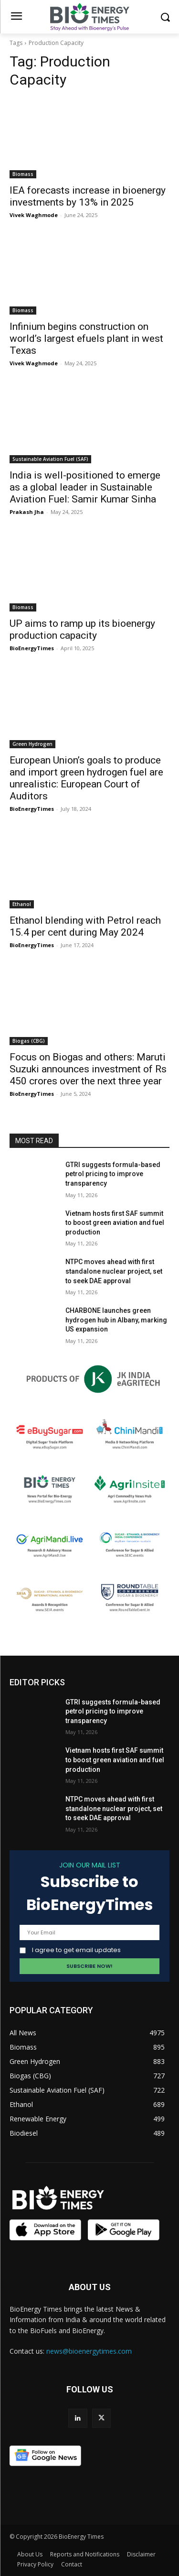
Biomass (22, 174)
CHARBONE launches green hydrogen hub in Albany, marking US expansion (116, 1320)
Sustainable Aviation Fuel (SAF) (50, 459)
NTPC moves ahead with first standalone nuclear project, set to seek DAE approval (113, 1271)
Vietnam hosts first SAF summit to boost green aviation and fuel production (114, 1223)
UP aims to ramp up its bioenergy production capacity (82, 629)
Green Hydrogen (32, 744)
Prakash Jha (27, 511)
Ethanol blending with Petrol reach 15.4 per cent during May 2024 (85, 926)
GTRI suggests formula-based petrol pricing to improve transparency (112, 1174)
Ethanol (21, 904)
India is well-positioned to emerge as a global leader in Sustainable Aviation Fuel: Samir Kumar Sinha (85, 487)
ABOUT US (90, 2287)
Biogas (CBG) (28, 1040)
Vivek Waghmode (34, 214)
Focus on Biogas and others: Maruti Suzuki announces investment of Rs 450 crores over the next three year (88, 1069)
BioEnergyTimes (32, 648)
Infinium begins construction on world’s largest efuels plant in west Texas (86, 338)
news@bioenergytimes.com (89, 2351)
